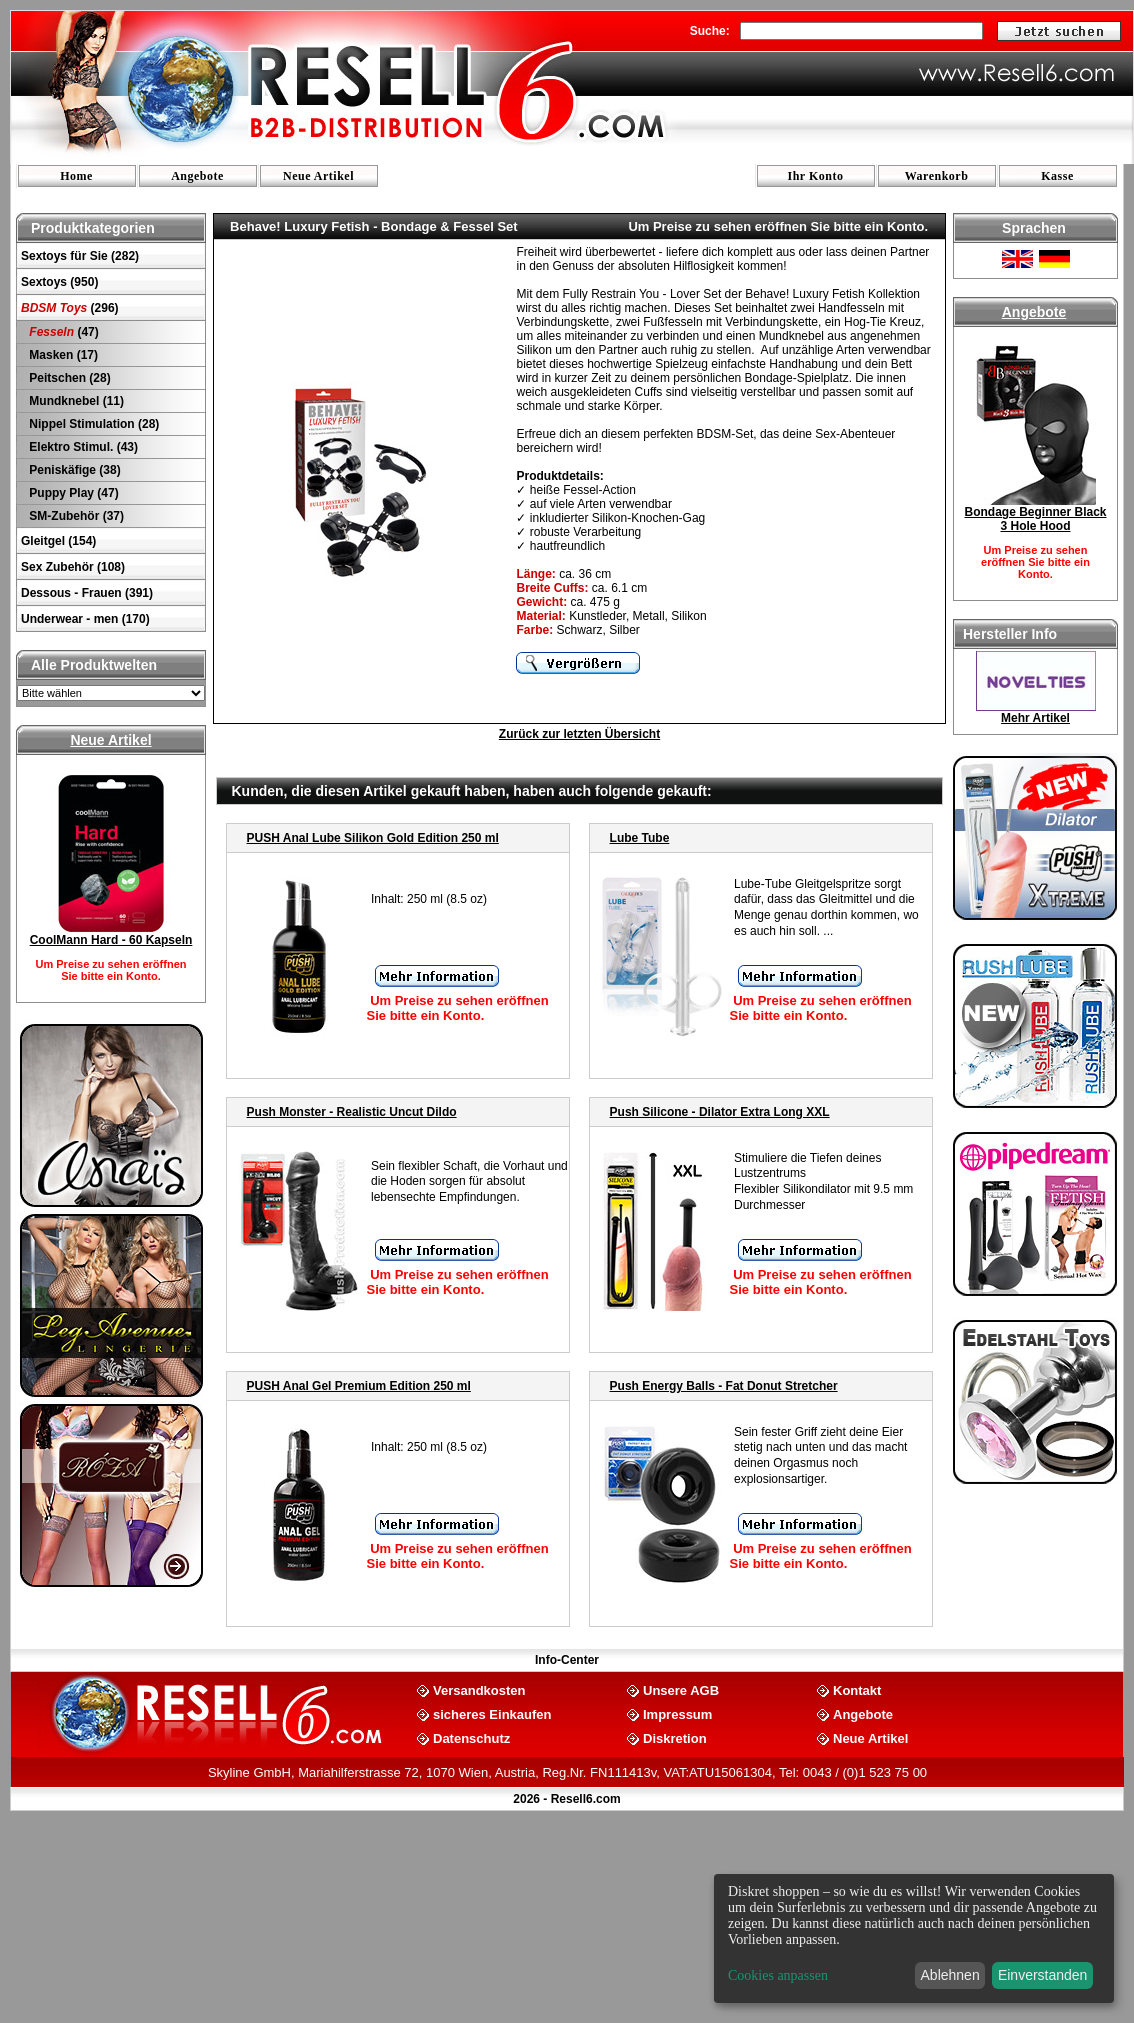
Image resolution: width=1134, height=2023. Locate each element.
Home (76, 176)
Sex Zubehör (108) (73, 567)
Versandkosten (479, 1689)
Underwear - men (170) (85, 619)
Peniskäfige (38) (73, 470)
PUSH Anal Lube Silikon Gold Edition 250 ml (373, 838)
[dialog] (914, 1938)
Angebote (197, 176)
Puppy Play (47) (72, 493)
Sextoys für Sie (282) (80, 256)
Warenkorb (937, 176)
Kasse (1057, 176)
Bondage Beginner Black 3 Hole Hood (1035, 519)
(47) (62, 332)
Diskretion (675, 1737)
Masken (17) (62, 355)
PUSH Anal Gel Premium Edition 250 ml (359, 1386)
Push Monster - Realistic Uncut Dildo (352, 1112)
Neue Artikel (318, 176)
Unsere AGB (681, 1689)
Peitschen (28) (68, 378)
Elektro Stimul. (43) (82, 447)
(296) (70, 308)
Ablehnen (950, 1975)
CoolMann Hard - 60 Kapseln (111, 940)
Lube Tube (640, 838)
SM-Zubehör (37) (75, 516)
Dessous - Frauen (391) (87, 593)
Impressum (677, 1713)
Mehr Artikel (1035, 718)
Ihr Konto (816, 176)
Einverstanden (1043, 1975)
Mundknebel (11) (75, 401)
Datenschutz (471, 1737)
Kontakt (857, 1689)
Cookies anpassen (778, 1975)
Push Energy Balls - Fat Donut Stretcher (724, 1386)
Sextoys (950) (59, 282)
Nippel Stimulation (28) (92, 424)
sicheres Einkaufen (492, 1713)
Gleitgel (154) (58, 541)
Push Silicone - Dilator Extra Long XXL (720, 1112)
